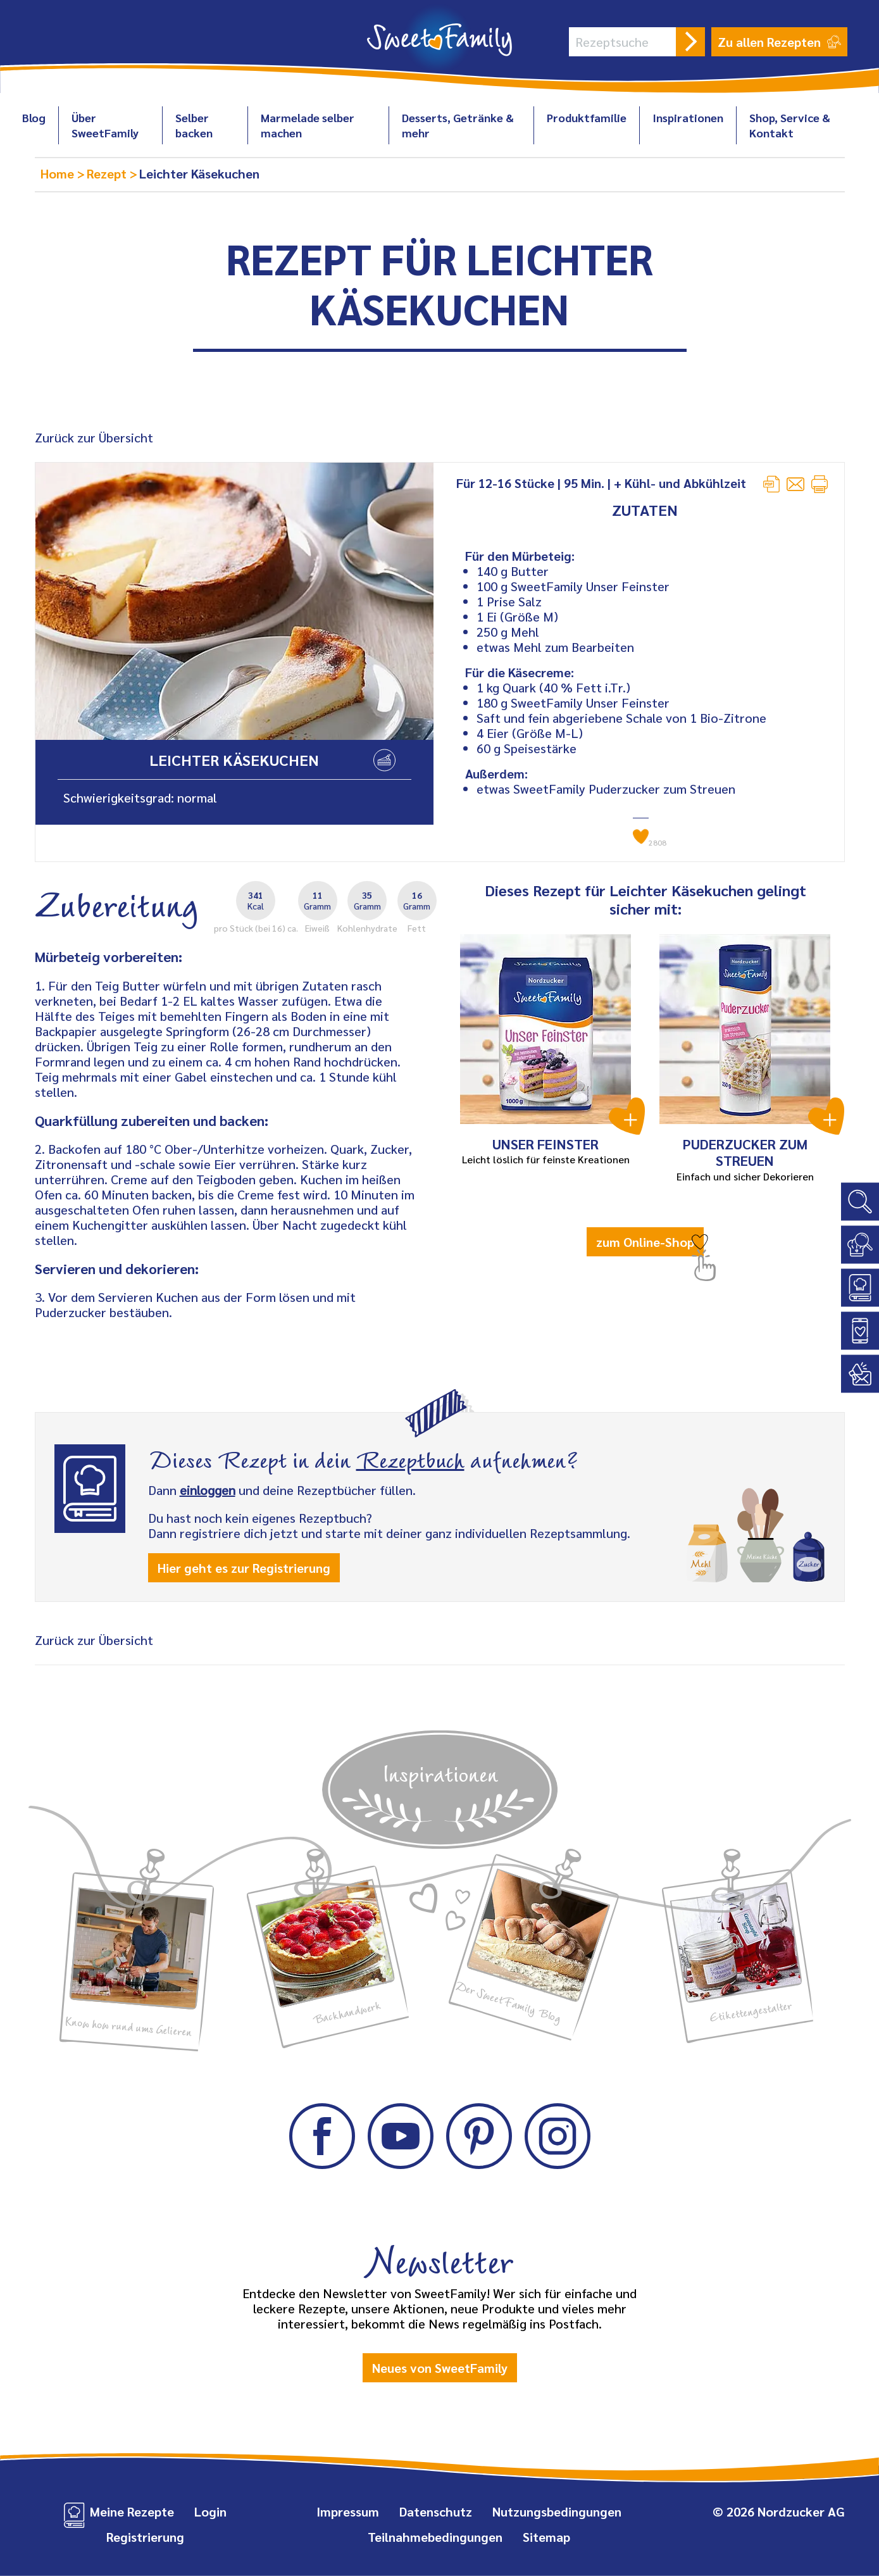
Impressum (347, 2511)
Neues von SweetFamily (440, 2368)
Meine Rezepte (132, 2511)
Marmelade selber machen (307, 125)
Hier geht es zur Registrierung (244, 1568)
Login (210, 2511)
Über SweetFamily (105, 125)
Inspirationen (687, 117)
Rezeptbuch (410, 1458)
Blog (34, 117)
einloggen (207, 1490)
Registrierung (145, 2536)
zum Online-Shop (645, 1242)
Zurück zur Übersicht (94, 437)
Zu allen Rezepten (779, 42)
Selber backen (194, 125)
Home (59, 173)
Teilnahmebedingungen (435, 2536)
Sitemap (546, 2536)
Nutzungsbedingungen (556, 2511)
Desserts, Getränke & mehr (458, 125)
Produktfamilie (587, 117)
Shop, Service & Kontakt (789, 125)
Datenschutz (435, 2511)
